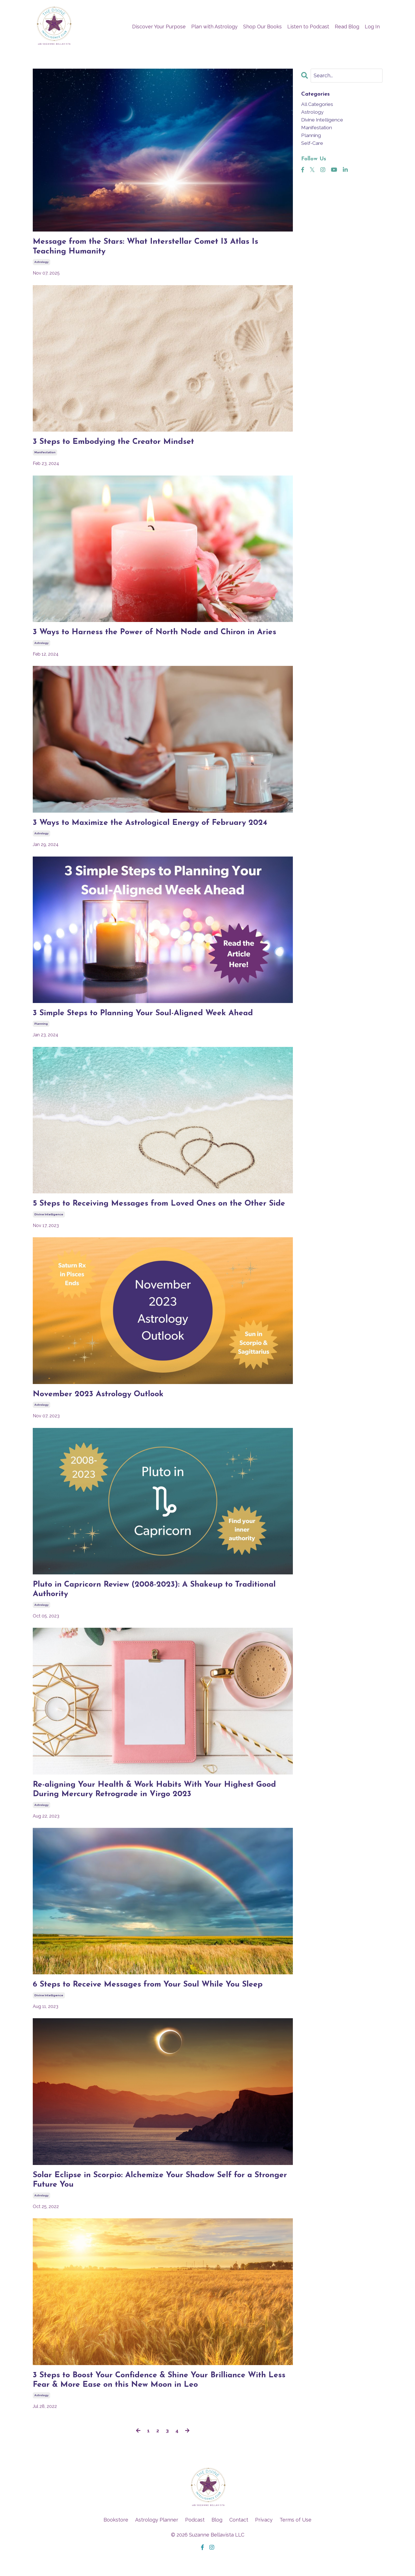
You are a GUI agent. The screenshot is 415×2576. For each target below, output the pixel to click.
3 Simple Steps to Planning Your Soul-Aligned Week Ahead (148, 1015)
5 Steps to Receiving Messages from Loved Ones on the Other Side (156, 1211)
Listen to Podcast (308, 26)
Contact (238, 2537)
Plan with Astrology (214, 26)
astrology (41, 262)
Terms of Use (295, 2537)
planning (41, 1026)
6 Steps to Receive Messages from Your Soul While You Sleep (154, 2000)
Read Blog (347, 26)
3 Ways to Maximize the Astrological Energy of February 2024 (155, 824)
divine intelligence (48, 1227)
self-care (312, 144)
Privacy (264, 2537)
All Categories (317, 104)
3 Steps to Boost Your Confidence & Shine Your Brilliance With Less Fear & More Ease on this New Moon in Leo (155, 2397)
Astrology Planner (156, 2537)
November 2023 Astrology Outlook (101, 1407)
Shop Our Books (262, 26)
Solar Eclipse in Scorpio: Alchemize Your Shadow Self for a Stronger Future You (147, 2196)
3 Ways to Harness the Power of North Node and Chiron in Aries (160, 633)
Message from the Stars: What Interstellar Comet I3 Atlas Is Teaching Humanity (151, 247)
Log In (372, 26)
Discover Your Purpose (159, 26)
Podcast (195, 2537)
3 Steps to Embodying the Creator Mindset (116, 443)
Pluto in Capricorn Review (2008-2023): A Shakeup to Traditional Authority (159, 1603)
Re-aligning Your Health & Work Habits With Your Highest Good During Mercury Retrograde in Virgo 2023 (160, 1804)
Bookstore (116, 2537)
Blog (217, 2537)
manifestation (45, 453)
